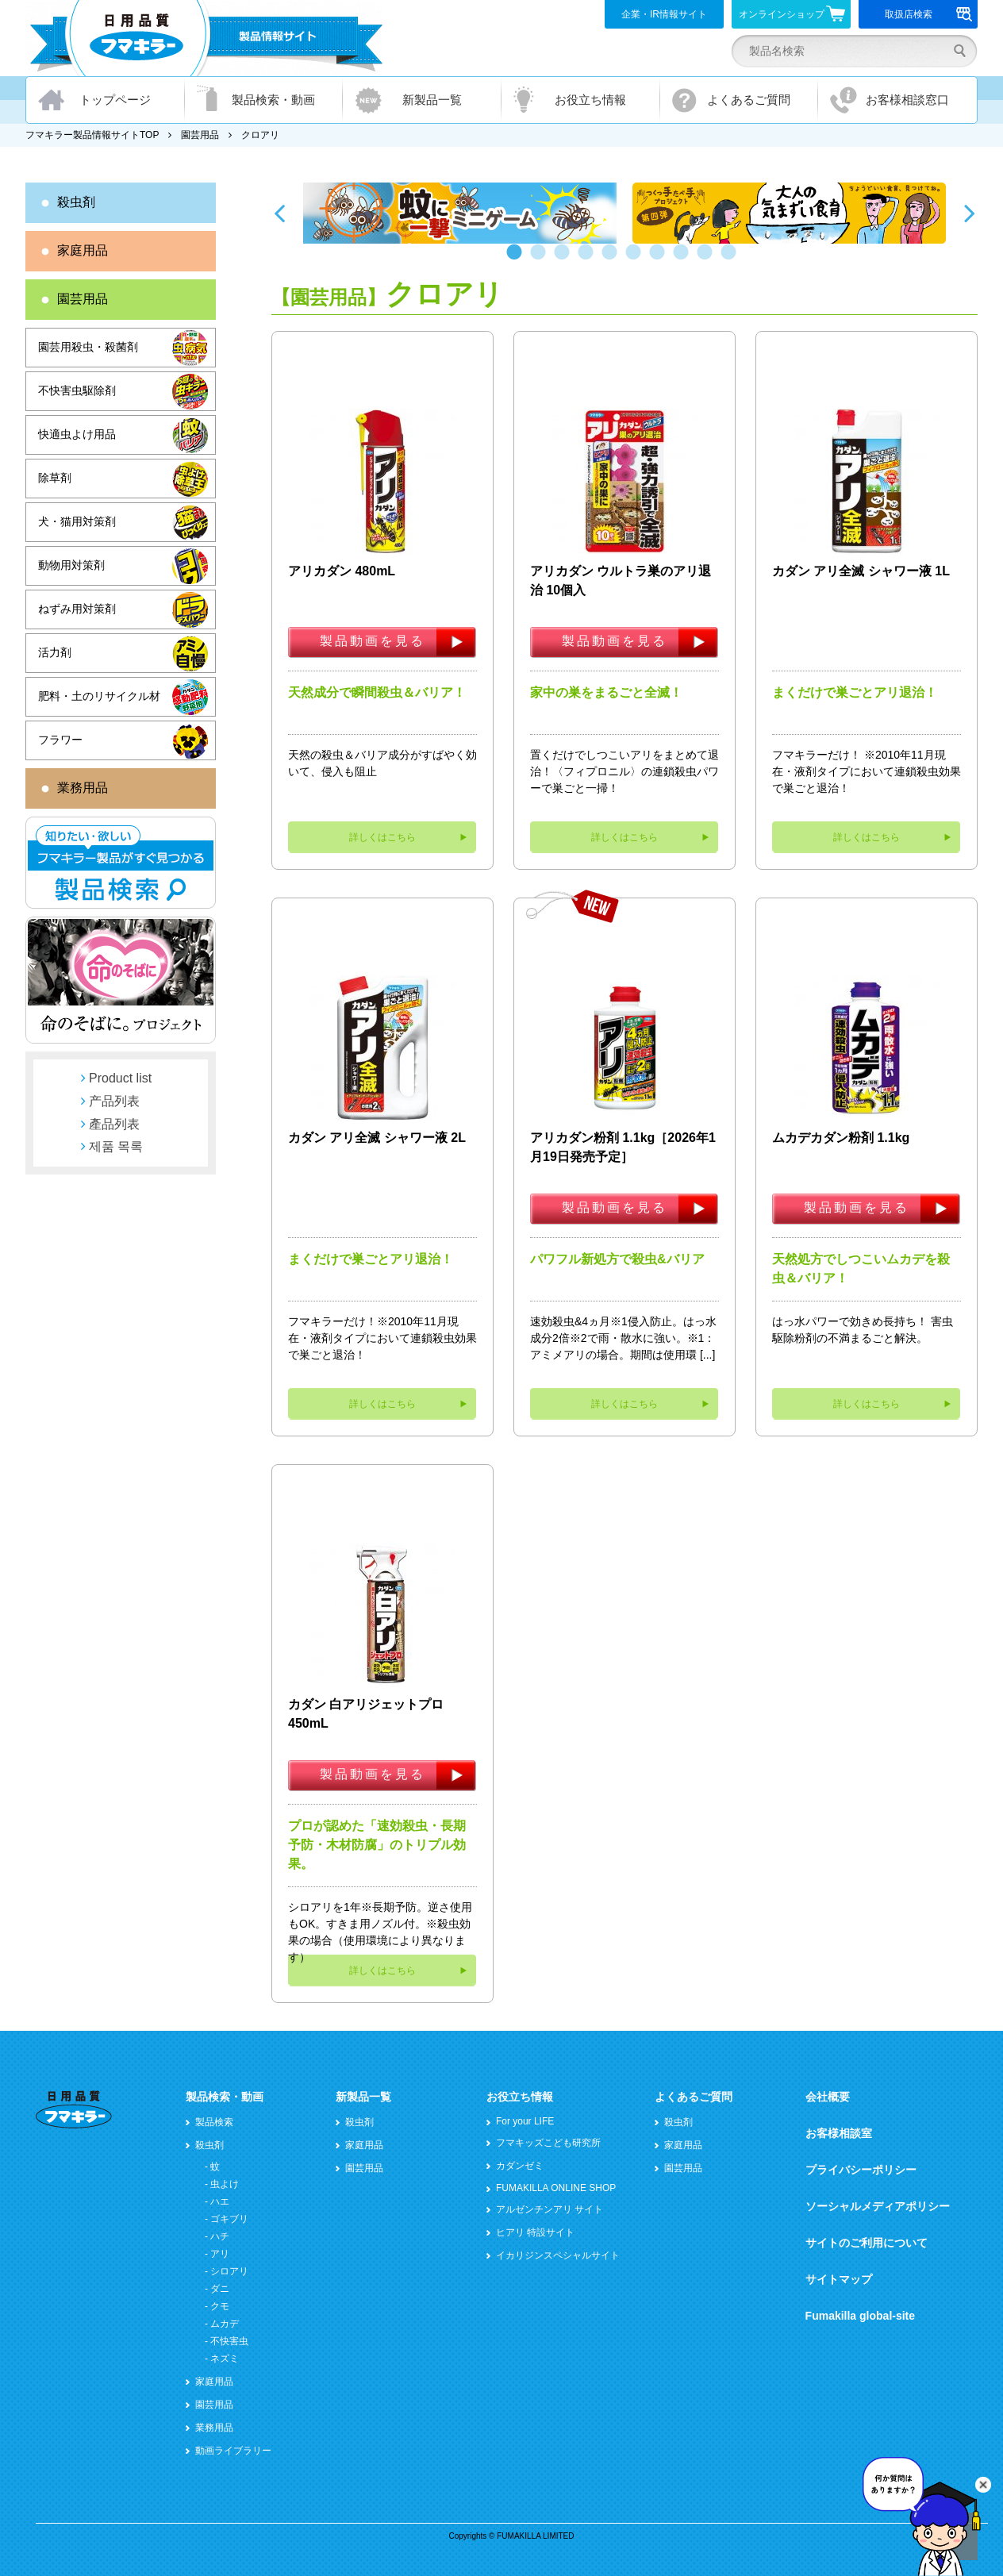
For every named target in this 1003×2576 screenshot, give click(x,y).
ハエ (219, 2201)
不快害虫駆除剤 (77, 390)
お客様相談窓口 (907, 99)
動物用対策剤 (71, 565)
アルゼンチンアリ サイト (549, 2209)
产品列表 (114, 1101)
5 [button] (613, 259)
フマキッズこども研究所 (548, 2142)
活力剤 (54, 652)
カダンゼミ (520, 2165)
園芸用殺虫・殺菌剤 (88, 346)
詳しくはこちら (382, 837)
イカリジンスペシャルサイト (558, 2255)
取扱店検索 (929, 14)
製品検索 (214, 2122)
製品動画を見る (372, 641)
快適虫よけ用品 (77, 434)
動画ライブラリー (233, 2450)
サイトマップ (838, 2279)
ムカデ (224, 2323)
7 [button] (660, 259)
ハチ (219, 2236)
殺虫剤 (76, 202)
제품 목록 (116, 1146)
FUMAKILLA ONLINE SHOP (556, 2187)
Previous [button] (279, 213)
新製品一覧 (432, 99)
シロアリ (229, 2271)
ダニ (219, 2288)
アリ (219, 2253)
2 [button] (541, 259)
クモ (219, 2306)
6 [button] (636, 259)
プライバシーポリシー (861, 2169)
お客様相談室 (838, 2133)
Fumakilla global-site (860, 2315)
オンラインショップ (792, 13)
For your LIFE (525, 2121)
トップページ (115, 99)
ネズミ (224, 2358)
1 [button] (517, 259)
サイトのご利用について (866, 2242)
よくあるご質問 (748, 99)
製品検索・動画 (273, 99)
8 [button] (684, 259)
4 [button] (589, 259)
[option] (459, 213)
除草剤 (54, 477)
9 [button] (708, 259)
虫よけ (224, 2184)
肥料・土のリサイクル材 (99, 696)
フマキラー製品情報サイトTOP (92, 134)
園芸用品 (200, 134)
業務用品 (82, 787)
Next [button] (970, 213)
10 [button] (732, 259)
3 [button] (565, 259)
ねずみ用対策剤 (77, 608)
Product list (120, 1078)
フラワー (60, 739)
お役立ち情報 (590, 99)
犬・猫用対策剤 (77, 521)
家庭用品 (82, 250)
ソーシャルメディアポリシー (877, 2206)
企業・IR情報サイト (664, 14)
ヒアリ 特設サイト (535, 2232)
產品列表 (114, 1124)
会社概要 (827, 2096)
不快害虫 (229, 2341)
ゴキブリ (229, 2218)
